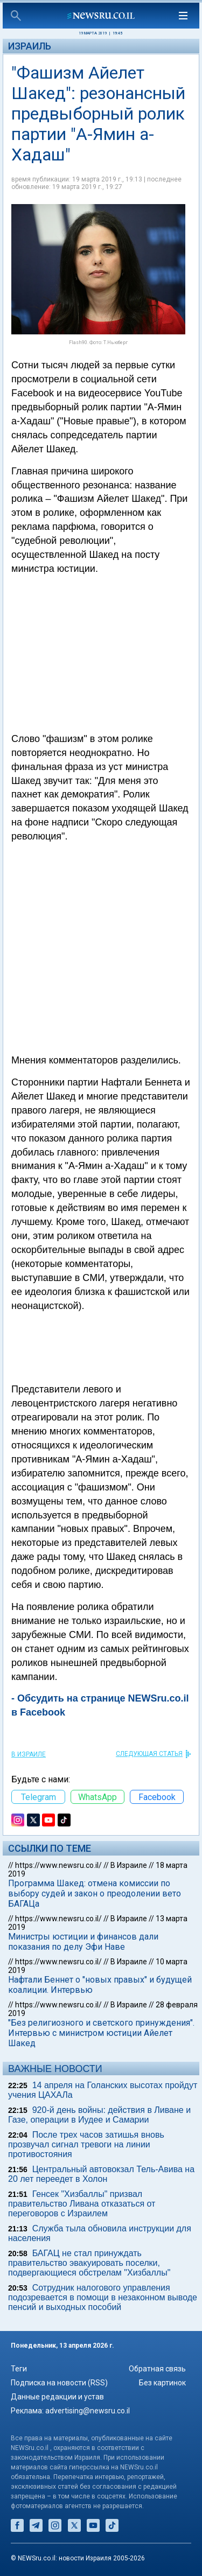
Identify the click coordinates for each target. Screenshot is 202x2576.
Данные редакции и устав (57, 2396)
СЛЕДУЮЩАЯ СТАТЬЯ (149, 1754)
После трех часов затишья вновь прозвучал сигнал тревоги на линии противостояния (86, 2144)
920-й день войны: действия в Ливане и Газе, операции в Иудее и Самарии (99, 2114)
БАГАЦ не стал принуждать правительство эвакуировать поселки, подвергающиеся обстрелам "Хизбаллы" (89, 2263)
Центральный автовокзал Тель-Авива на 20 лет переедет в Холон (101, 2174)
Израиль (29, 46)
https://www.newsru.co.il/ (58, 1865)
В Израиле (28, 1754)
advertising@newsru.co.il (87, 2410)
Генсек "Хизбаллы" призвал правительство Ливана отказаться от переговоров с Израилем (81, 2203)
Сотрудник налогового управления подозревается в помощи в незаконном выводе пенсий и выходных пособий (102, 2297)
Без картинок (162, 2382)
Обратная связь (157, 2368)
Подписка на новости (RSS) (59, 2382)
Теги (19, 2368)
